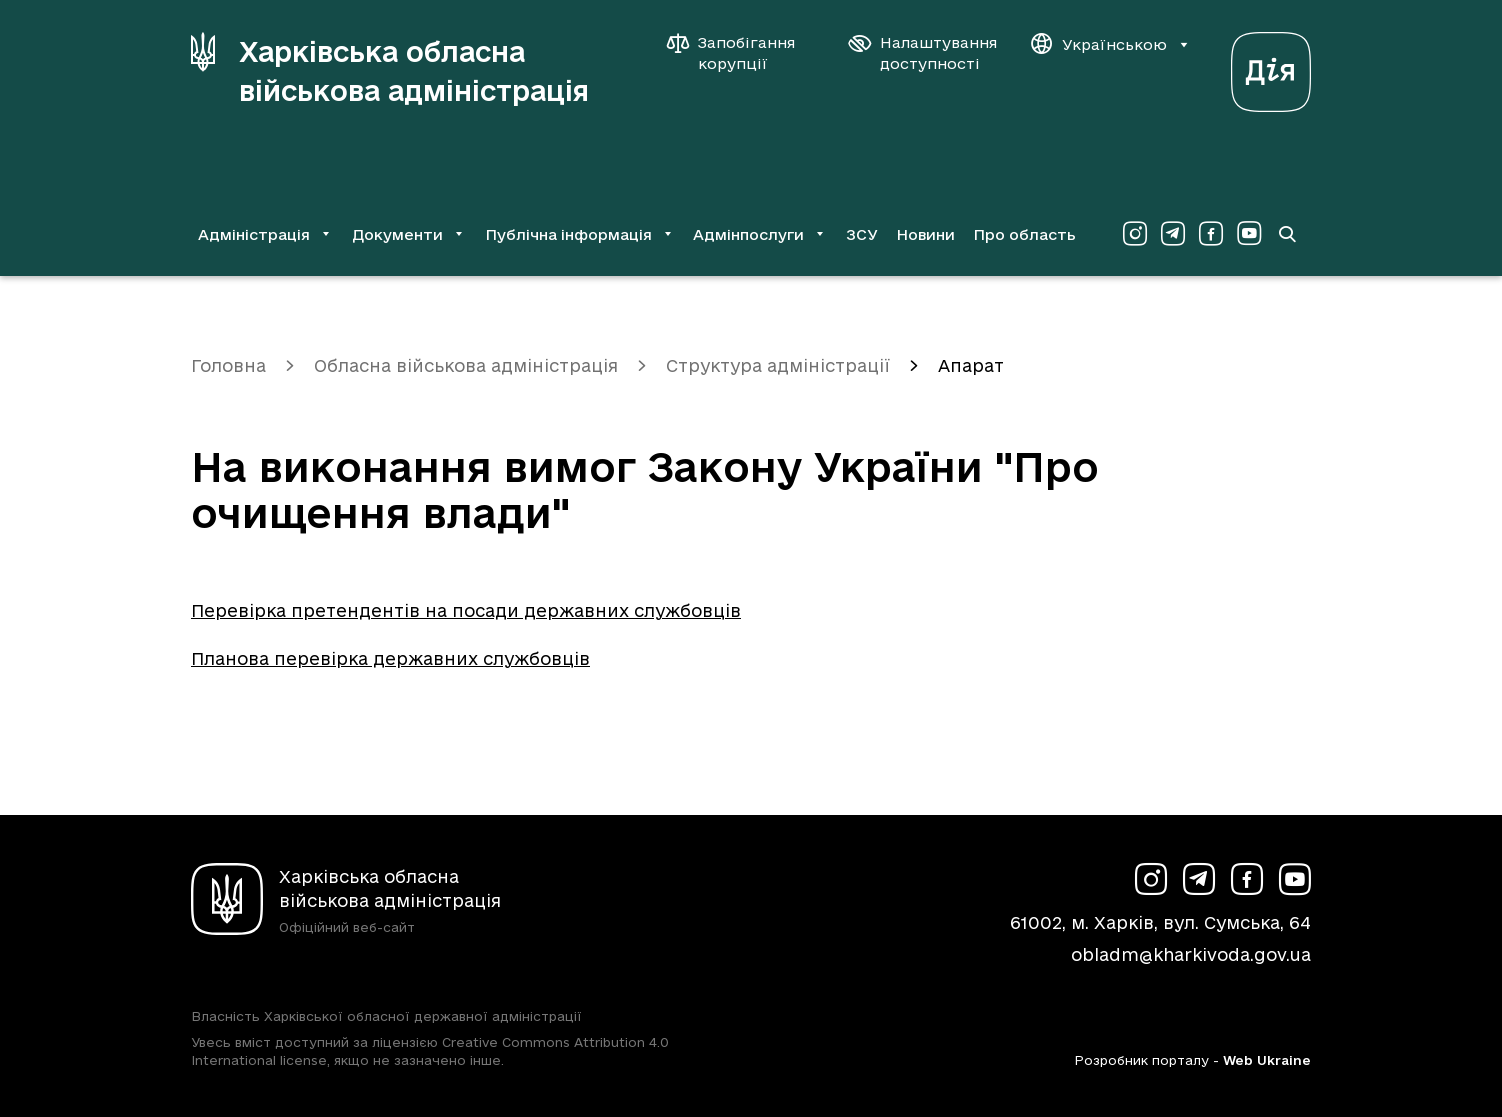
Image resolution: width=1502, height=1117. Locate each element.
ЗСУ (862, 234)
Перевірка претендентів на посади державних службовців (466, 610)
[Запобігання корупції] (741, 53)
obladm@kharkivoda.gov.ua (1191, 954)
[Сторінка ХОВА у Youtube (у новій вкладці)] (1249, 234)
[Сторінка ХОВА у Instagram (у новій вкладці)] (1135, 234)
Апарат (971, 365)
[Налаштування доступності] (923, 53)
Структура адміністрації (778, 365)
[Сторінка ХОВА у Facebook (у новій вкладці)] (1211, 234)
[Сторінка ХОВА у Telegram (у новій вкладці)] (1173, 234)
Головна (228, 365)
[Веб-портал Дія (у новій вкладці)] (1271, 66)
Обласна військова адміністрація (466, 365)
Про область (1024, 234)
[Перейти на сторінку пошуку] (1287, 234)
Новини (925, 234)
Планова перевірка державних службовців (390, 658)
